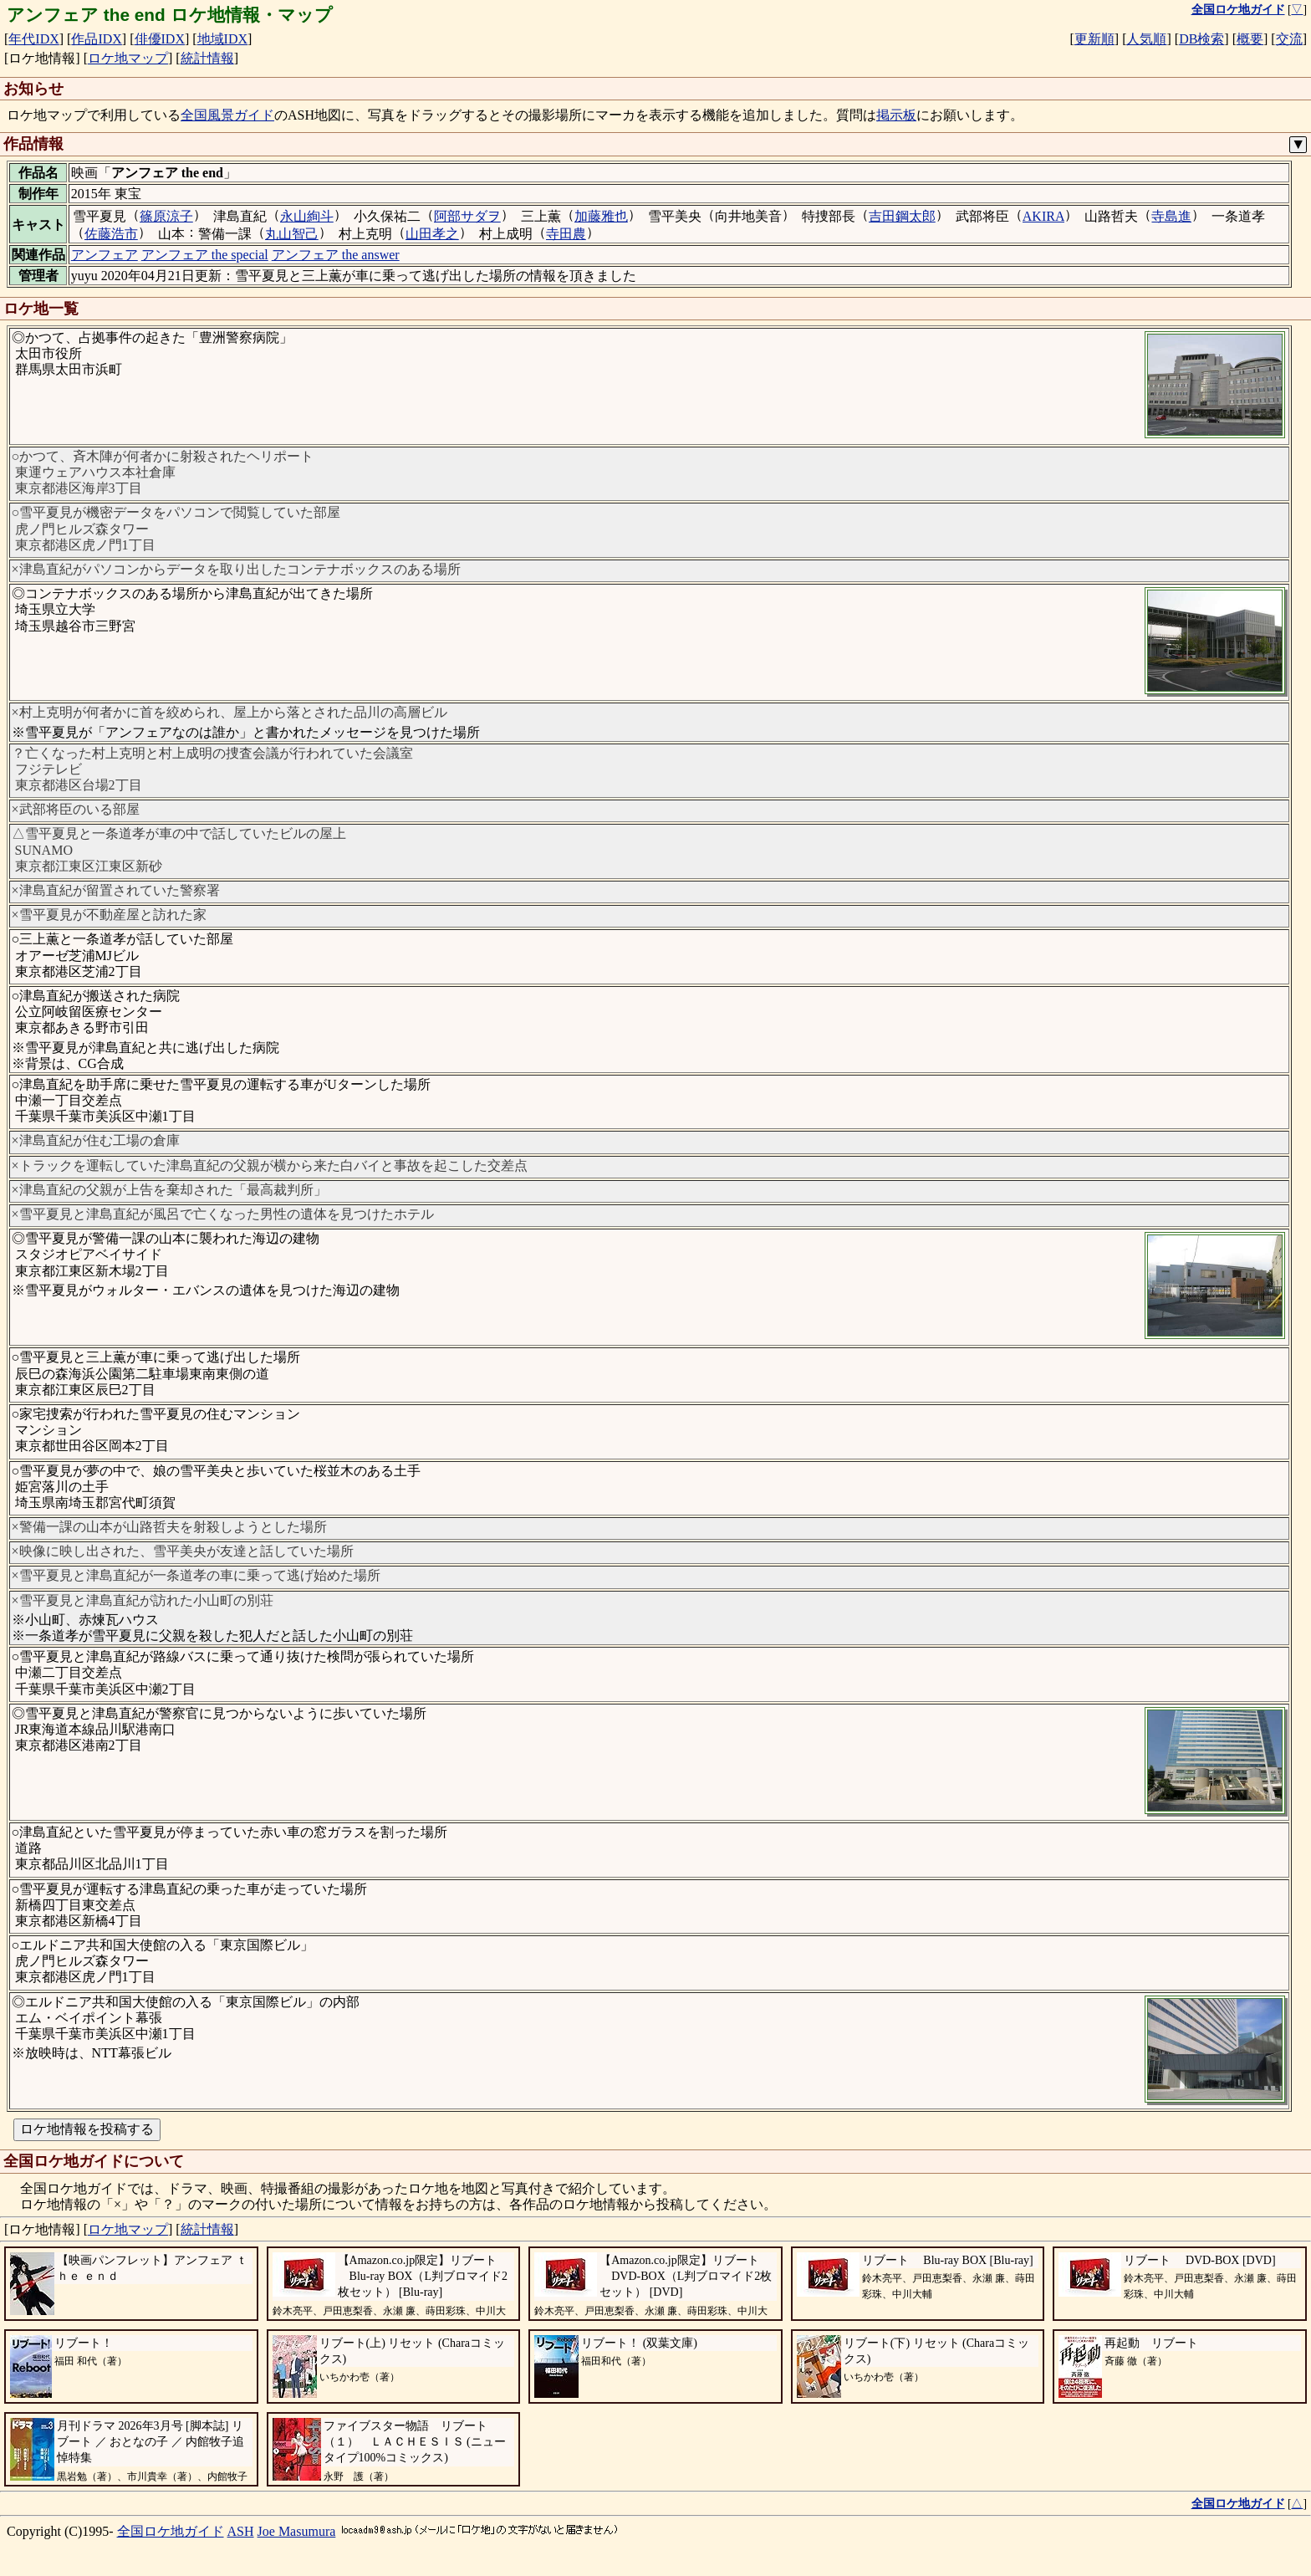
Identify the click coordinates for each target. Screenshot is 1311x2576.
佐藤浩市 (111, 234)
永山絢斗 (307, 216)
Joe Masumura (297, 2531)
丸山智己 (292, 234)
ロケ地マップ (128, 58)
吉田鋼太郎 (902, 216)
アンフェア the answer (336, 255)
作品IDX (96, 39)
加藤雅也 (601, 216)
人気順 (1146, 39)
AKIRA (1044, 216)
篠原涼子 (166, 216)
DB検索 (1201, 39)
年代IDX (33, 39)
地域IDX (222, 39)
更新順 (1094, 39)
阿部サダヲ (467, 216)
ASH (240, 2531)
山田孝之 (432, 234)
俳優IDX (160, 39)
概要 (1250, 39)
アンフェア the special (204, 255)
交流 (1289, 39)
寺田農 (566, 234)
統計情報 (207, 58)
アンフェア (104, 255)
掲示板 (896, 115)
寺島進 (1171, 216)
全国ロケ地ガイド (170, 2531)
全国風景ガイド (227, 115)
